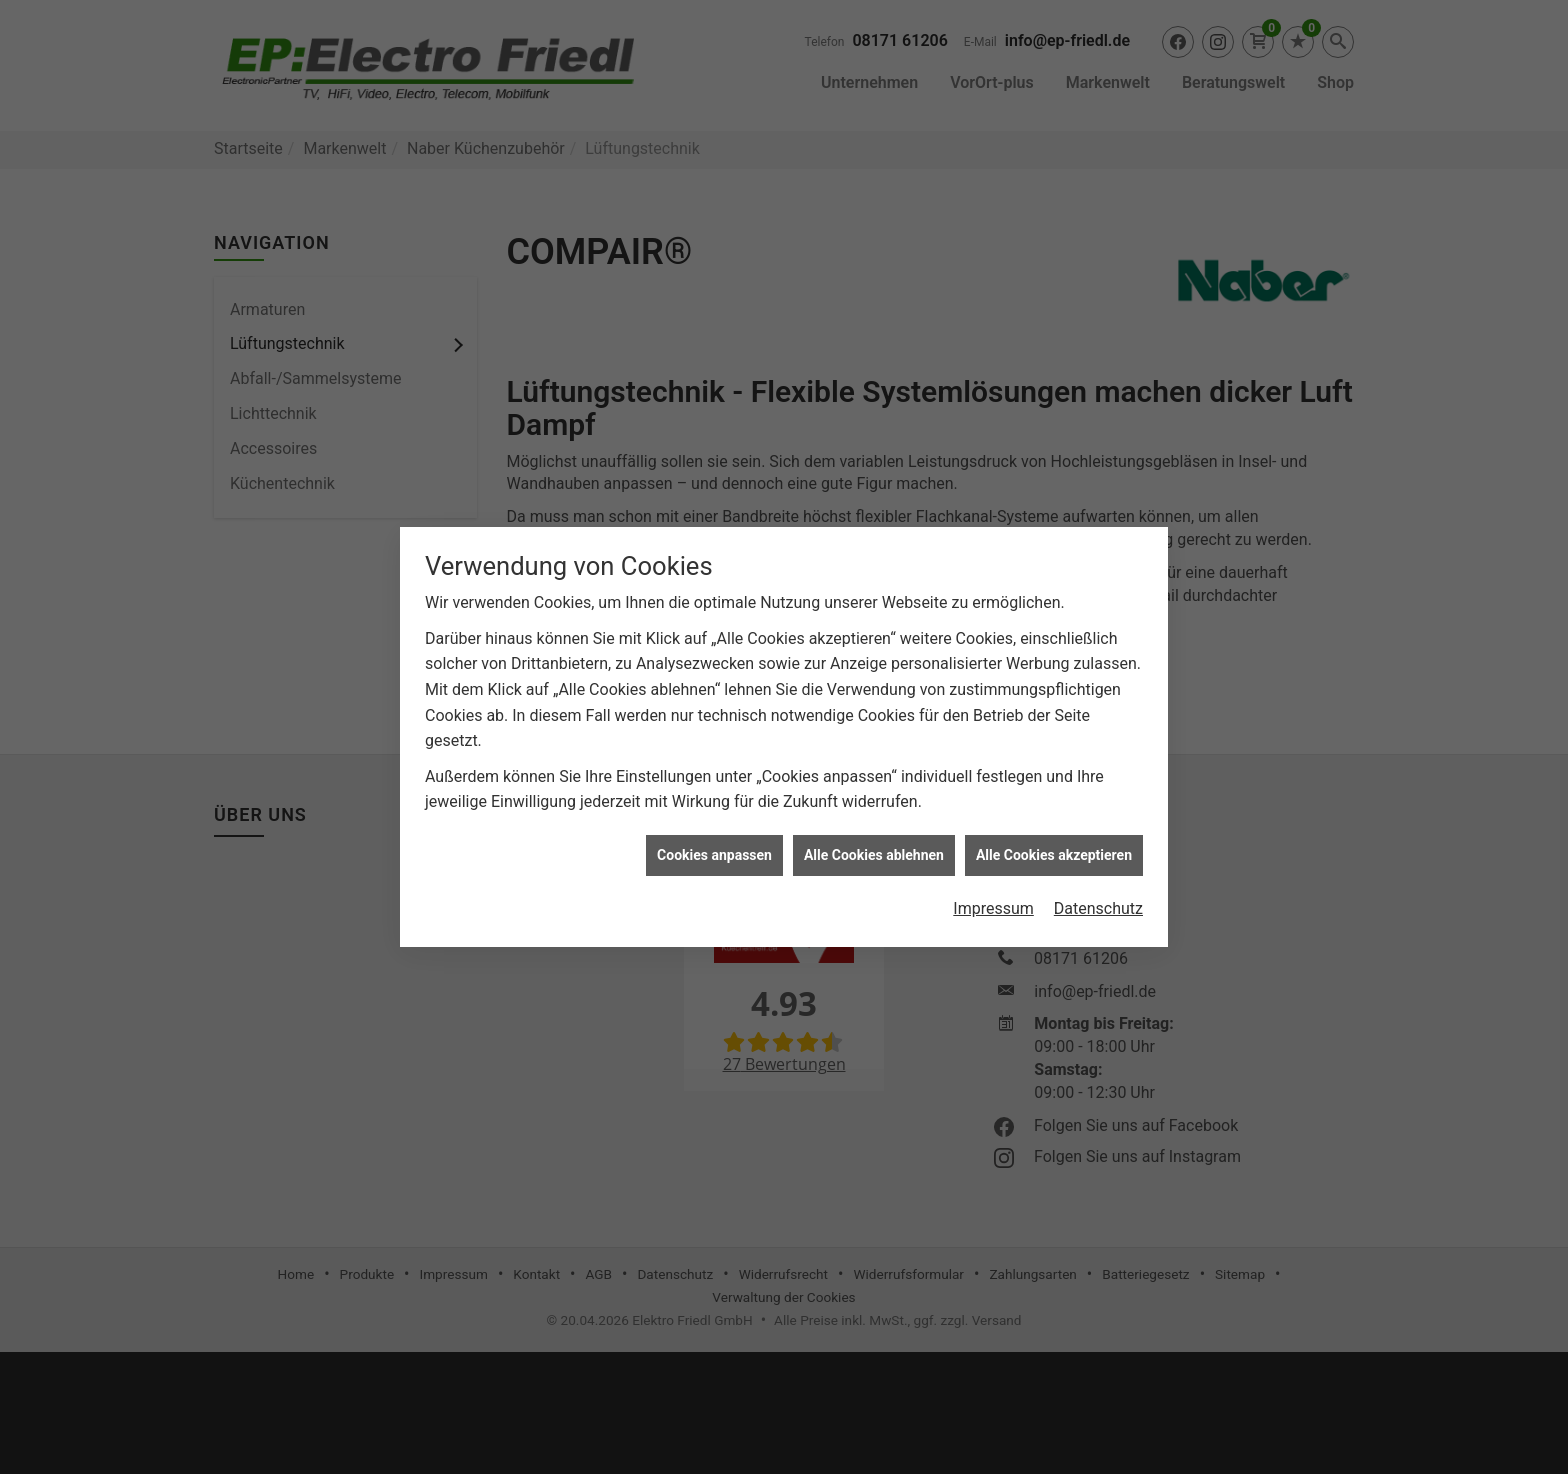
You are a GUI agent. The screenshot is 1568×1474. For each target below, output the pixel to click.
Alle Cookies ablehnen (874, 845)
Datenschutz (1098, 899)
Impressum (993, 899)
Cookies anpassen (714, 845)
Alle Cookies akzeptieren (1054, 845)
